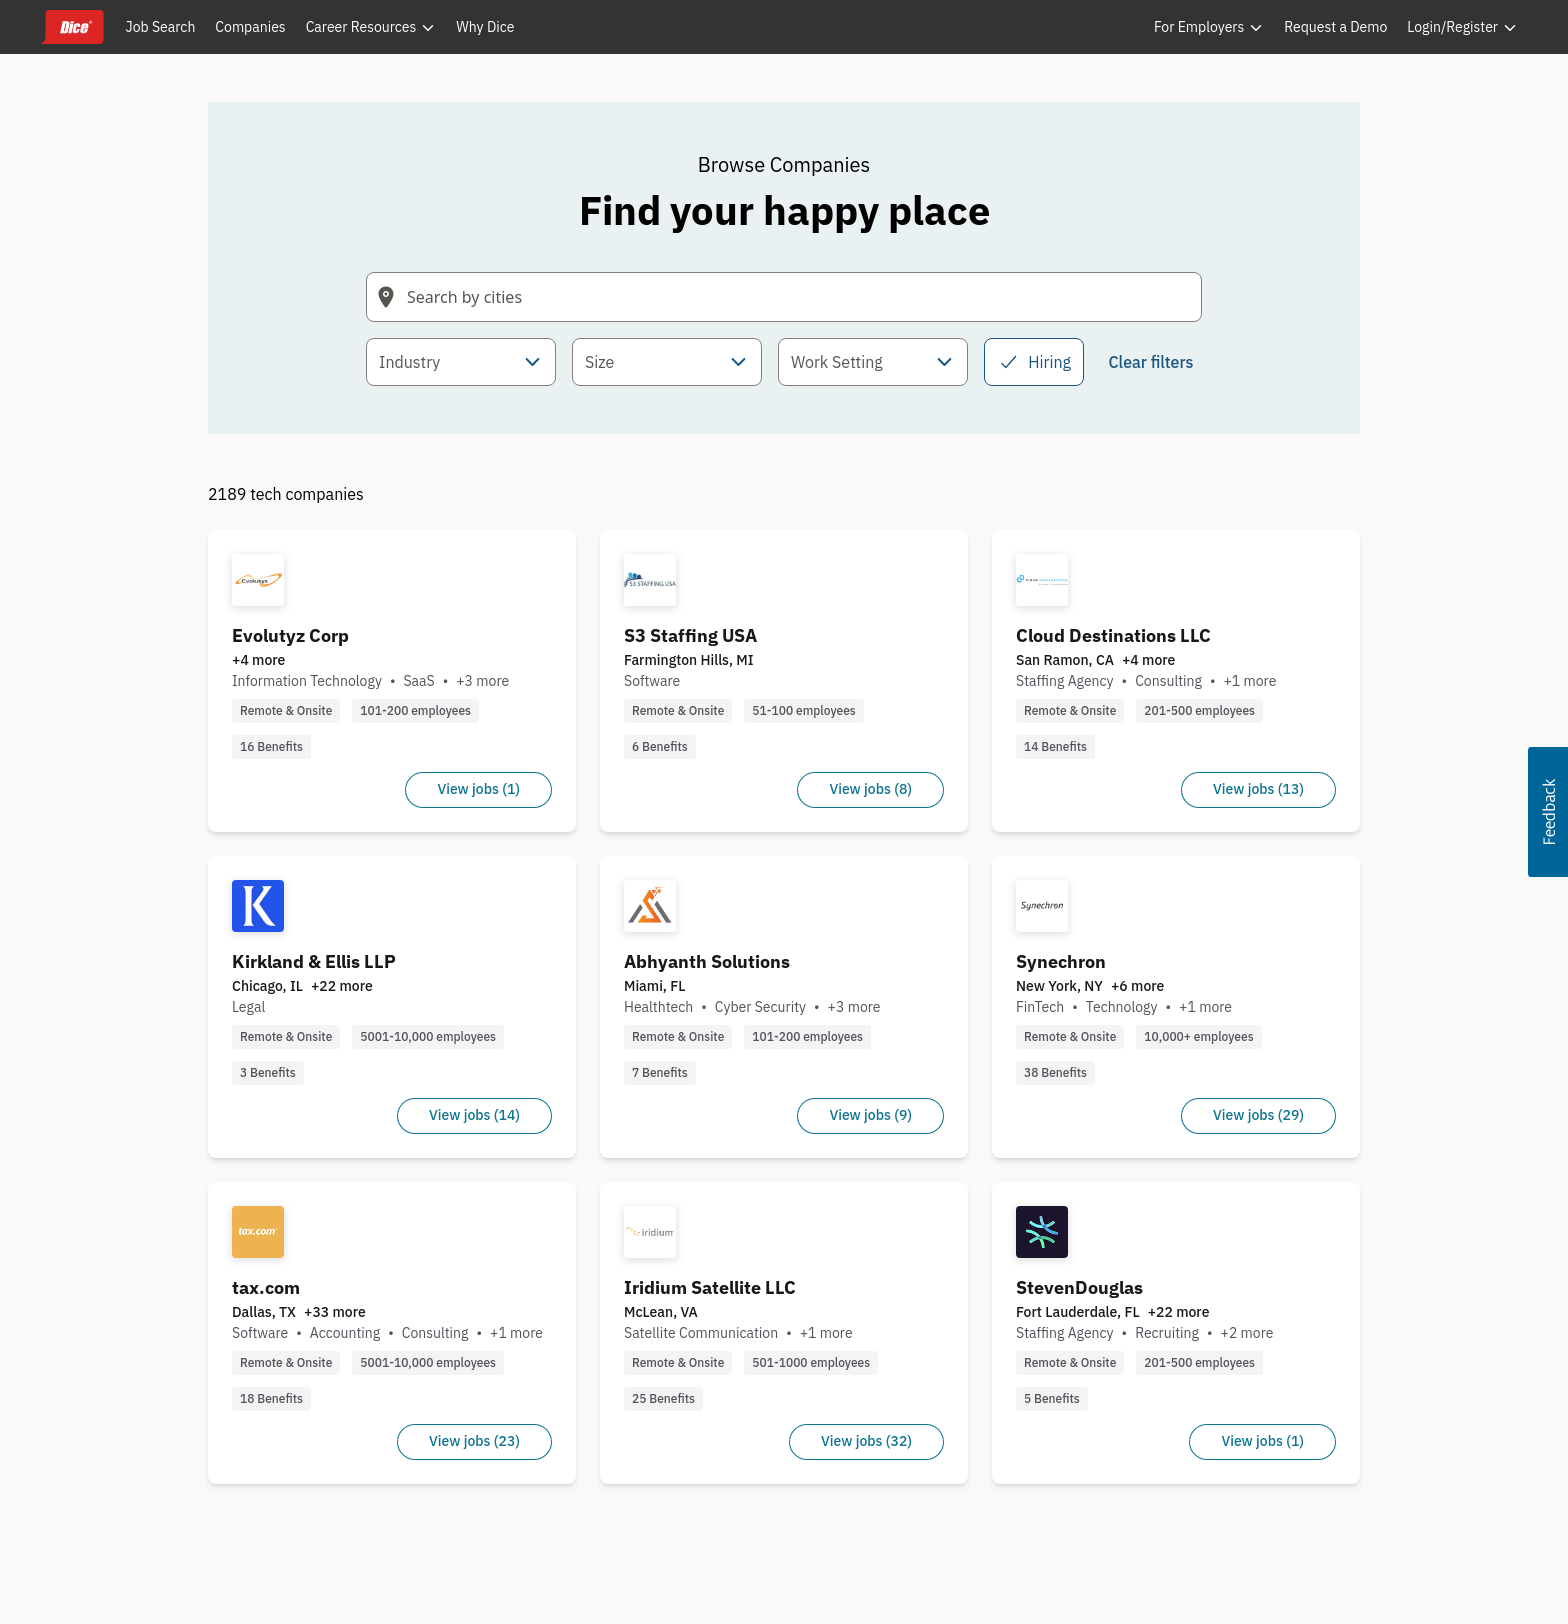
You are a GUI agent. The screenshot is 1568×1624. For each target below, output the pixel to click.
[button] (1548, 812)
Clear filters (1150, 362)
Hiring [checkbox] (1034, 362)
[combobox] (461, 362)
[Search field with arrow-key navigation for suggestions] (784, 297)
